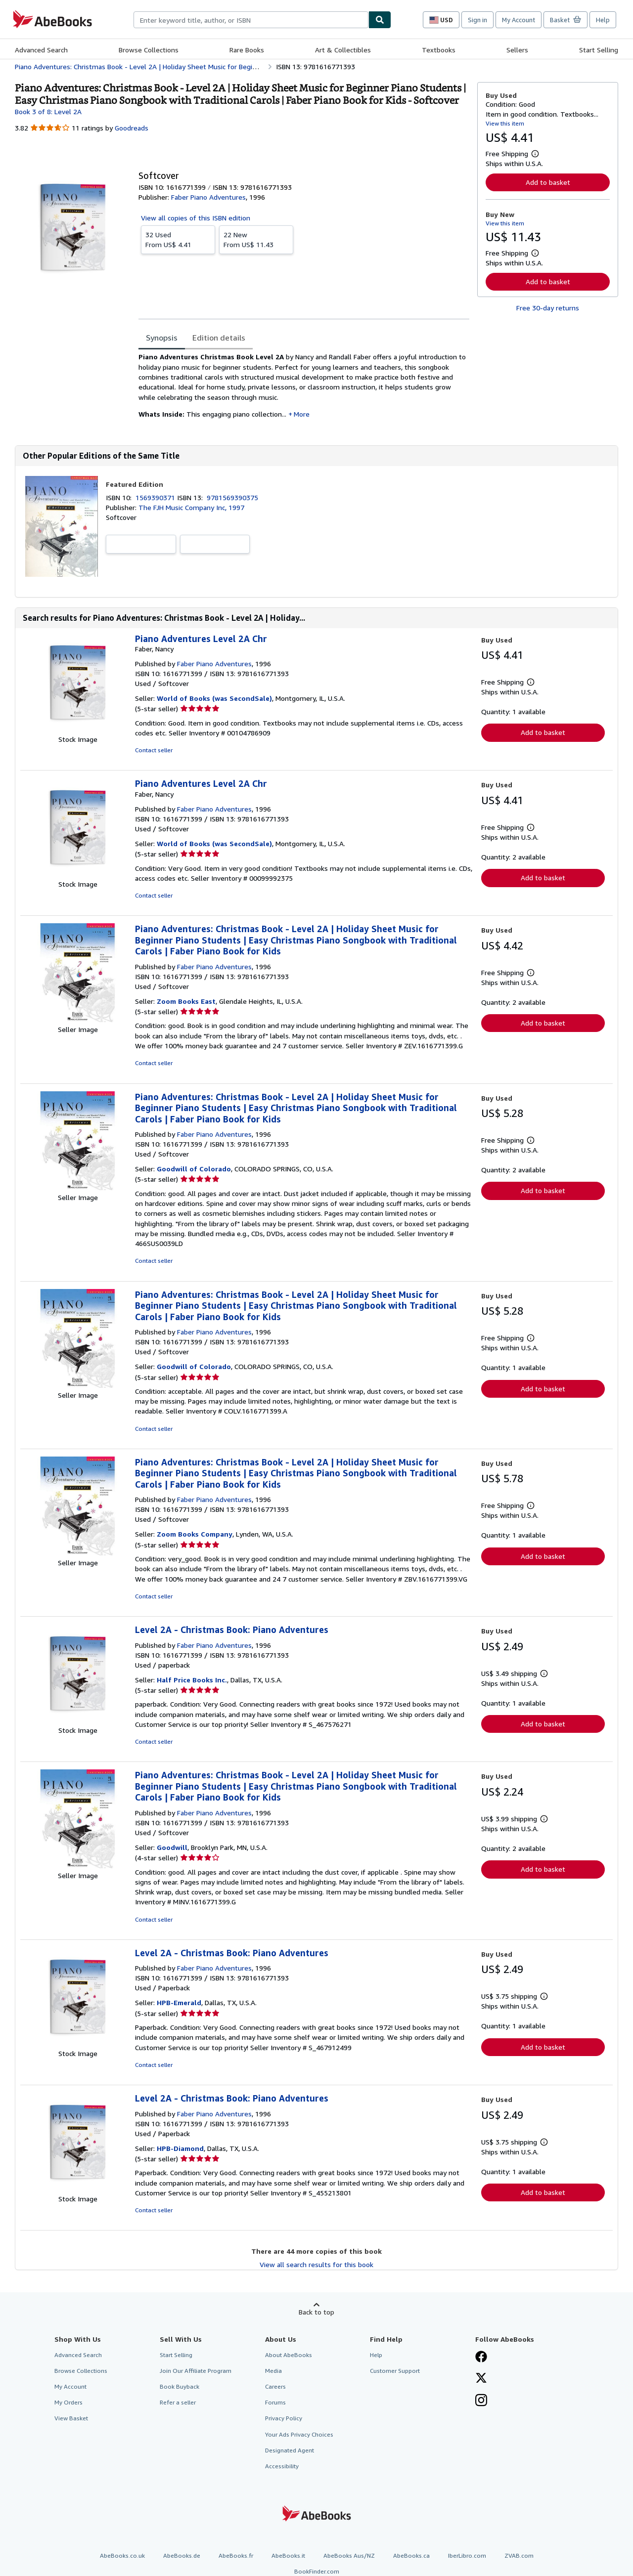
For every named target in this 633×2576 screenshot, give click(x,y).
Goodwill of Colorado (194, 1168)
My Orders (68, 2402)
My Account (518, 20)
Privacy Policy (283, 2418)
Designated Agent (289, 2450)
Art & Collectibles (343, 49)
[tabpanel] (303, 389)
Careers (275, 2386)
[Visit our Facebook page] (481, 2357)
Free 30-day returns (547, 307)
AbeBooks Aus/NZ (349, 2555)
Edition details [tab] (218, 338)
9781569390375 (232, 497)
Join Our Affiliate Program (195, 2370)
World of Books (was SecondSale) (214, 698)
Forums (275, 2402)
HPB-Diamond (180, 2148)
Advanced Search (41, 49)
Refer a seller (178, 2402)
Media (273, 2370)
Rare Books (246, 49)
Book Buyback (179, 2386)
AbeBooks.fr (236, 2555)
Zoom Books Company (194, 1534)
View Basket (71, 2418)
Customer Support (395, 2370)
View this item (505, 123)
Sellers (517, 49)
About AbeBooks (288, 2355)
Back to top (316, 2312)
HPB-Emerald (179, 2002)
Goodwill (172, 1847)
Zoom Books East (186, 1001)
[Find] (380, 19)
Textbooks (438, 49)
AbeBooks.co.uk (122, 2555)
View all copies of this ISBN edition (195, 218)
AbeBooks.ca (411, 2555)
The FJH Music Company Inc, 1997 (191, 507)
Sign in (477, 20)
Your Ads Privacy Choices (299, 2434)
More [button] (302, 414)
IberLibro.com (467, 2555)
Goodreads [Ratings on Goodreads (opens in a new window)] (131, 128)
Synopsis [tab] (162, 338)
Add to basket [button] (548, 182)
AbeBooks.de (181, 2555)
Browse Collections (149, 49)
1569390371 (156, 497)
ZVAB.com (519, 2555)
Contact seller (154, 750)
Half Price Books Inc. (192, 1679)
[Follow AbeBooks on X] (481, 2378)
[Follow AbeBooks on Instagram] (481, 2401)
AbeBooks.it (288, 2555)
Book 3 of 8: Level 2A (48, 111)
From (178, 239)
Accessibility (282, 2466)
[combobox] (251, 19)
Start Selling (598, 49)
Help (603, 20)
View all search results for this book (316, 2264)
